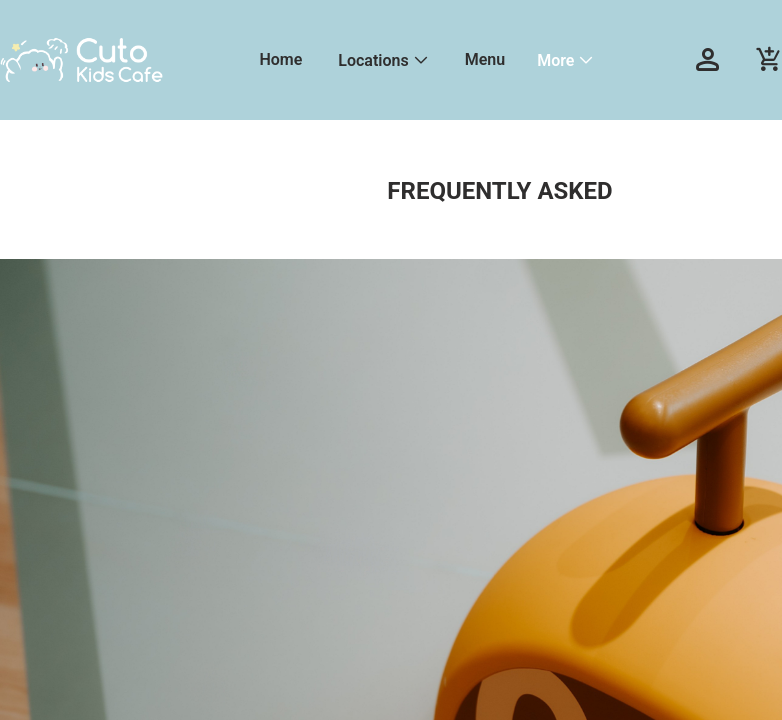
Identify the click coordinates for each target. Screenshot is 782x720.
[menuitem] (280, 60)
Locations (373, 60)
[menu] (451, 60)
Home (280, 59)
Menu (485, 59)
